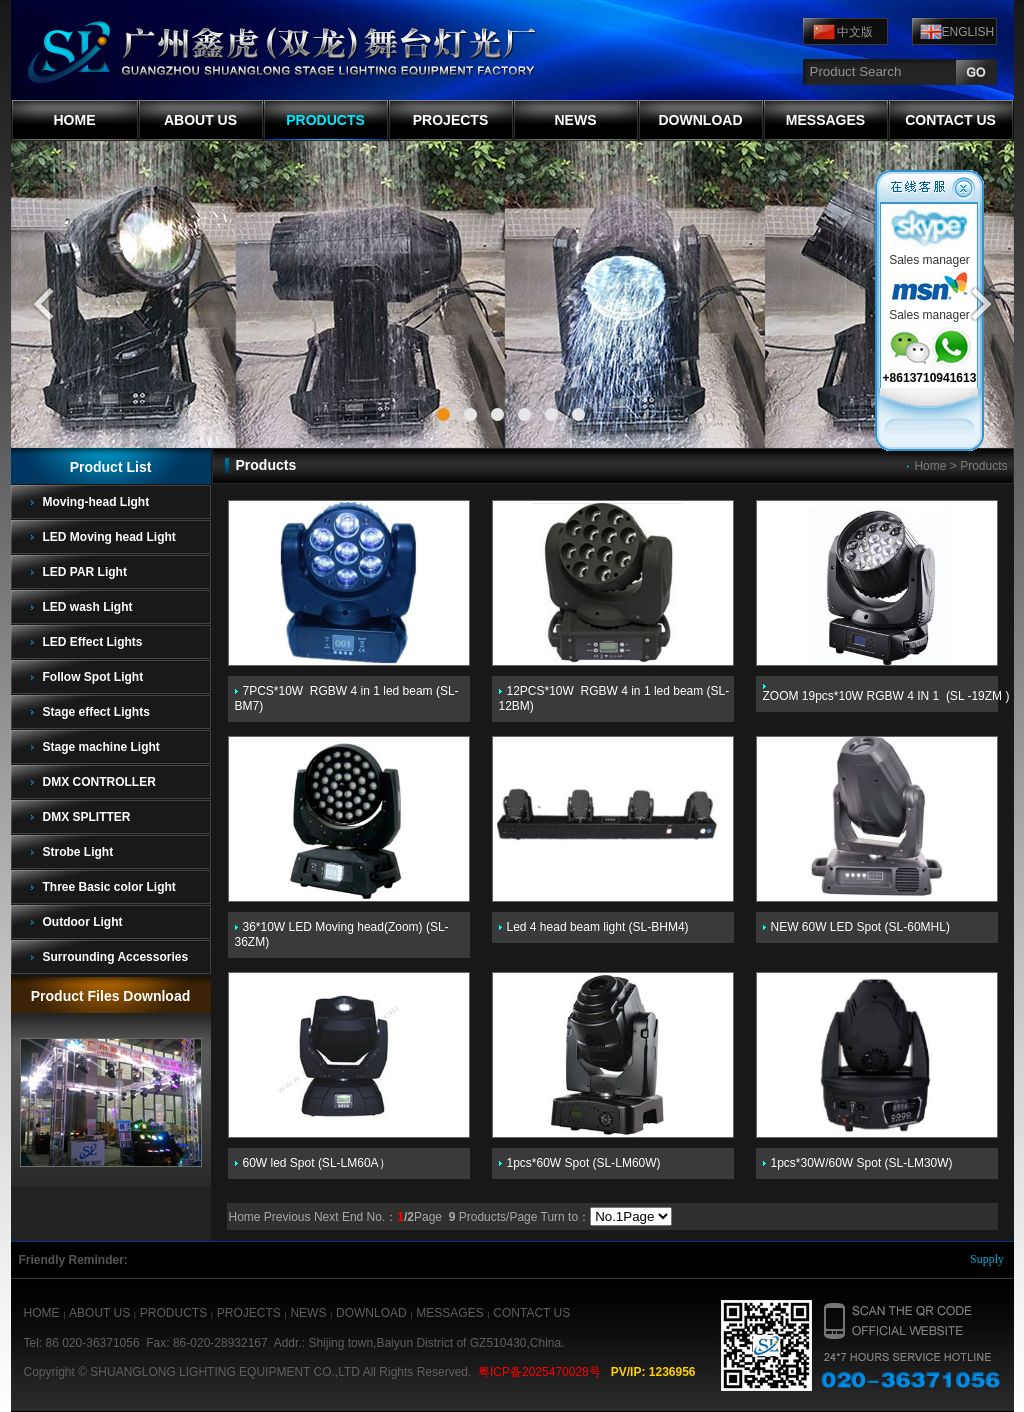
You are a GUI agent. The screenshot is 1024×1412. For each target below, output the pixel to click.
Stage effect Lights (96, 712)
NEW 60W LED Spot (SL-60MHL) (860, 927)
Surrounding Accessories (116, 957)
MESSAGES (825, 120)
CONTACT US (950, 120)
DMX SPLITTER (87, 817)
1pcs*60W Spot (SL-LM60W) (584, 1163)
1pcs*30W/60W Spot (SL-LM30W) (862, 1163)
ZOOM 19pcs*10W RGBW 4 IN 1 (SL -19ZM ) (886, 696)
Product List (111, 467)
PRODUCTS (325, 120)
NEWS (576, 120)
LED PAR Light (85, 572)
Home (930, 466)
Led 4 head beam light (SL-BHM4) (598, 927)
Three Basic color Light (109, 887)
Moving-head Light (96, 502)
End (352, 1217)
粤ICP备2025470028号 (539, 1372)
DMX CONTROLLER (99, 782)
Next (326, 1217)
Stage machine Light (101, 747)
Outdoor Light (83, 922)
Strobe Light (78, 852)
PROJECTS (450, 120)
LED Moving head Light (109, 537)
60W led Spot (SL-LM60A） (317, 1163)
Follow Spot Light (93, 677)
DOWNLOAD (701, 120)
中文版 (855, 32)
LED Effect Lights (93, 642)
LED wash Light (88, 607)
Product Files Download (110, 996)
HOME (75, 120)
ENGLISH (968, 32)
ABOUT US (200, 120)
